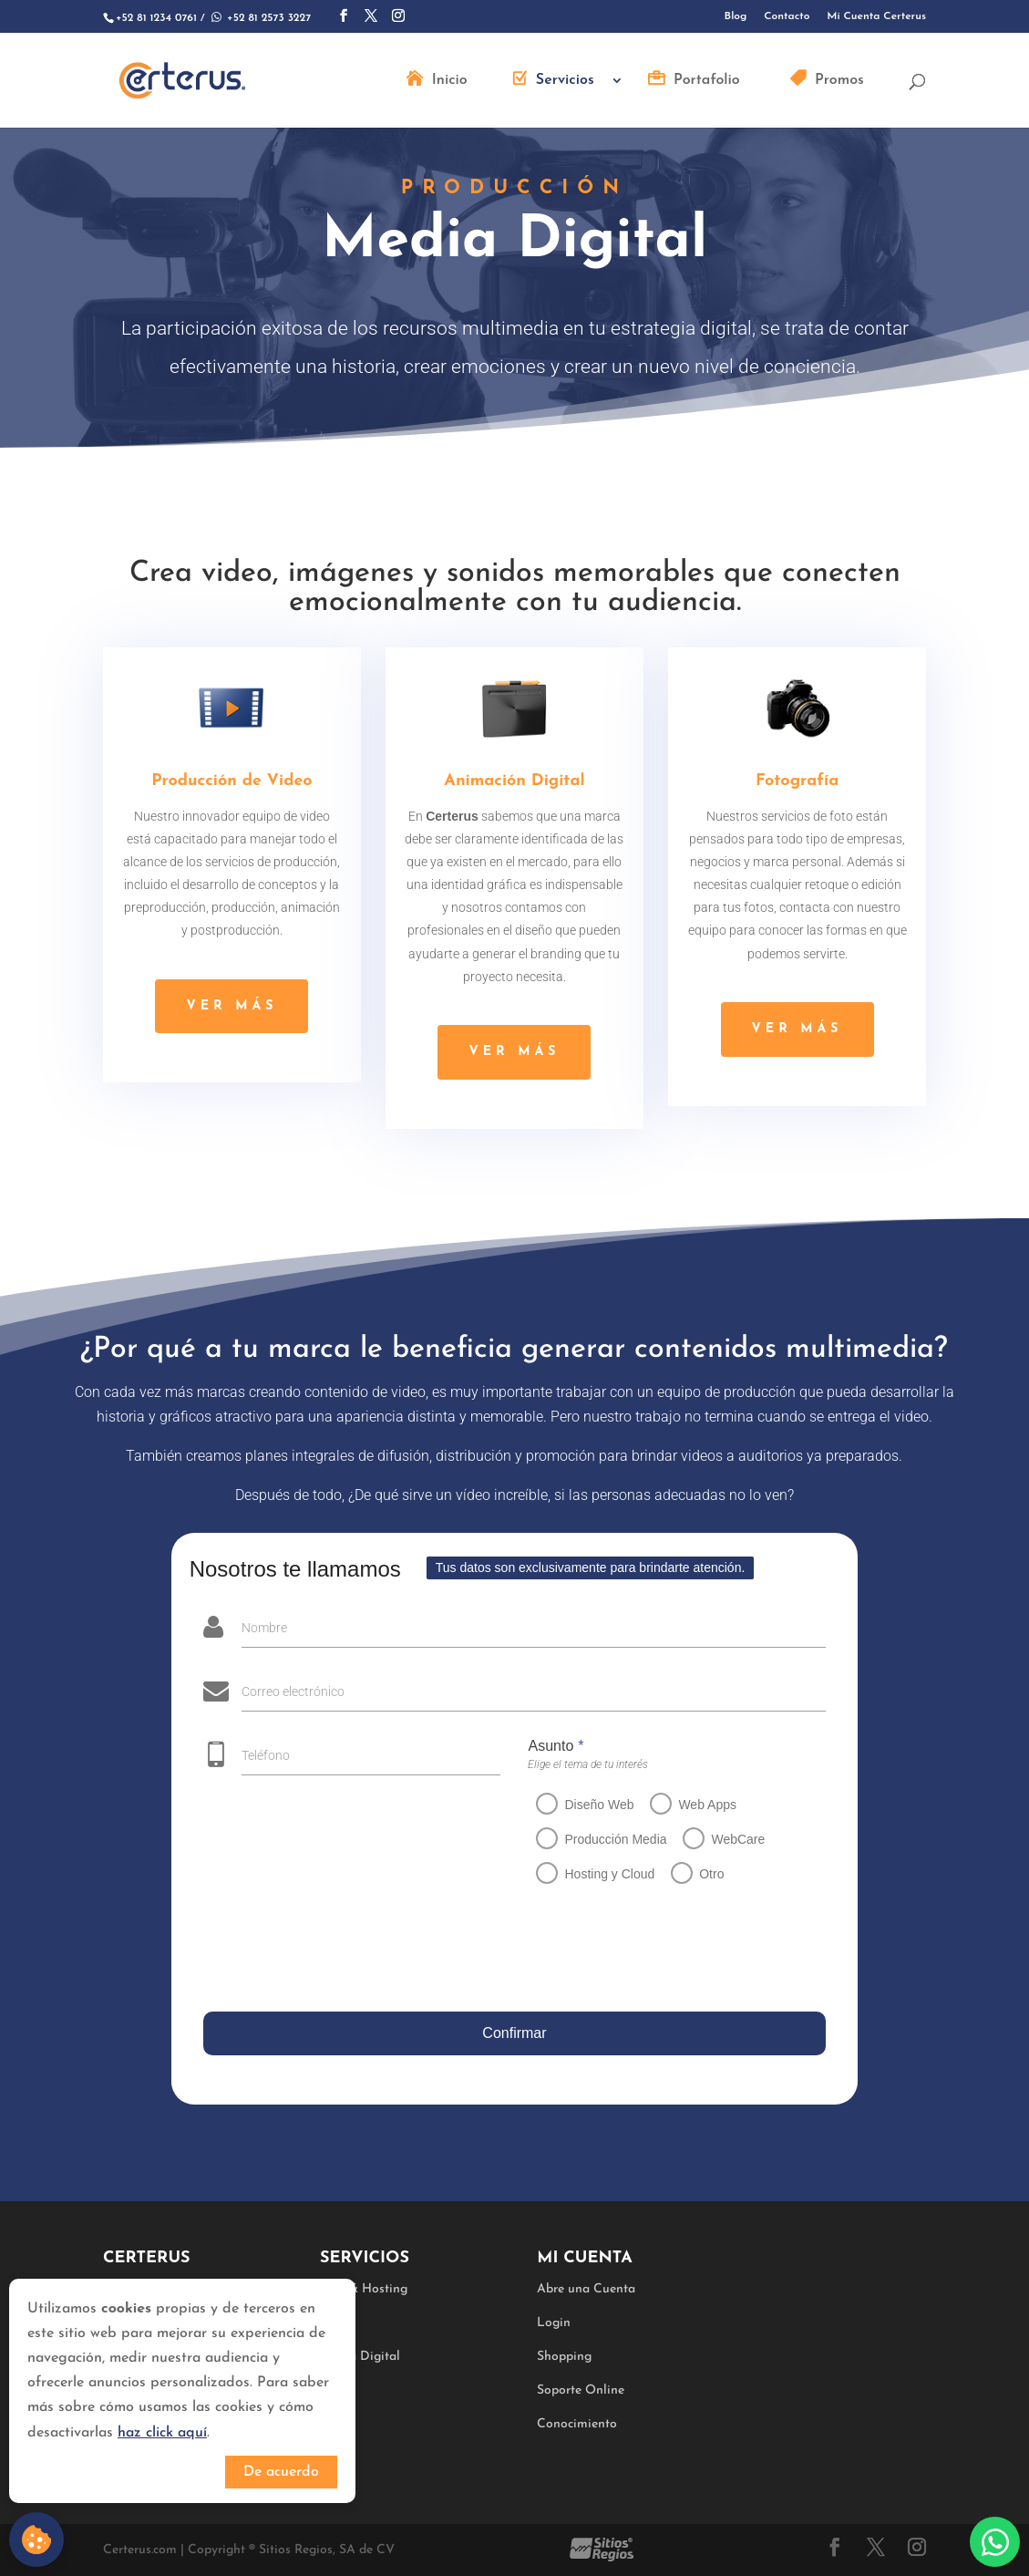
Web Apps (704, 1804)
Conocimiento (577, 2424)
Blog (736, 16)
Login (554, 2323)
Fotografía (797, 781)
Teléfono (262, 1755)
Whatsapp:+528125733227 (995, 2542)
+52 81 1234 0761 (156, 18)
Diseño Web (596, 1804)
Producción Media (612, 1839)
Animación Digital (514, 781)
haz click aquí (162, 2433)
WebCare (735, 1839)
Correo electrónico (291, 1691)
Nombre (262, 1627)
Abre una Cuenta (586, 2289)
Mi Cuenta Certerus (876, 16)
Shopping (564, 2357)
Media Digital (360, 2357)
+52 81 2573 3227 (259, 18)
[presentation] (339, 1951)
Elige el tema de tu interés (585, 1764)
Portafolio (707, 81)
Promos (839, 81)
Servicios (565, 81)
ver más (231, 1006)
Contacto (786, 16)
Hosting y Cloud (606, 1874)
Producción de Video (232, 781)
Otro (707, 1874)
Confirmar (512, 2033)
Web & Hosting (363, 2289)
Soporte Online (580, 2390)
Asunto (553, 1746)
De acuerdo (281, 2472)
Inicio (450, 81)
